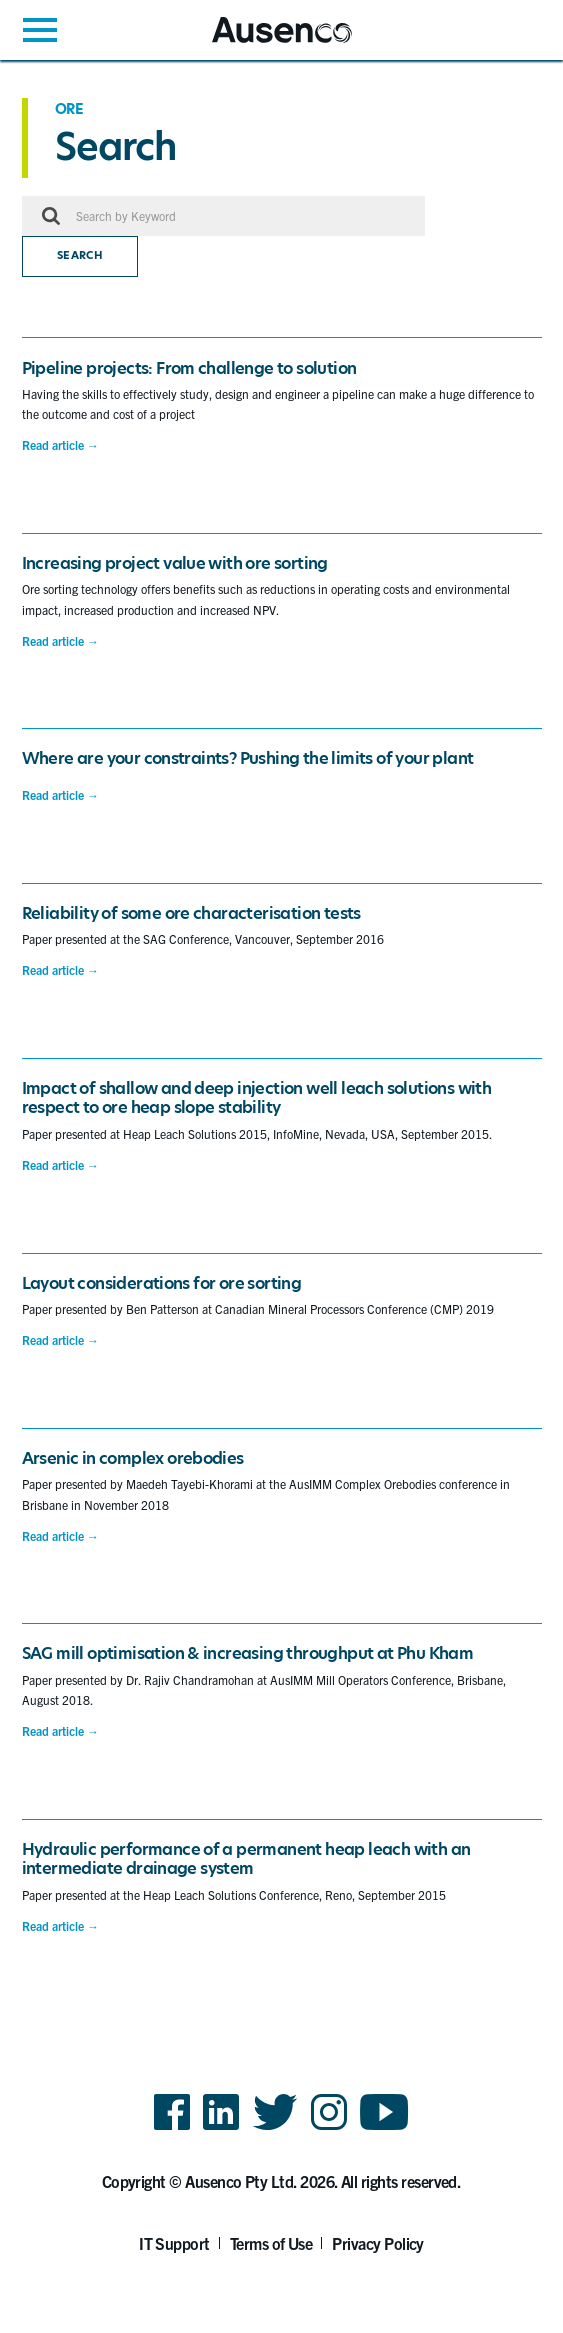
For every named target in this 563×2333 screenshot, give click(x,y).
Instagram (329, 2128)
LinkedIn (221, 2128)
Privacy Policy (378, 2243)
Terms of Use (271, 2243)
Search (80, 255)
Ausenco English (261, 42)
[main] (281, 1023)
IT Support (174, 2243)
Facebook (172, 2128)
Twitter (275, 2128)
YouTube (384, 2128)
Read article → (60, 445)
